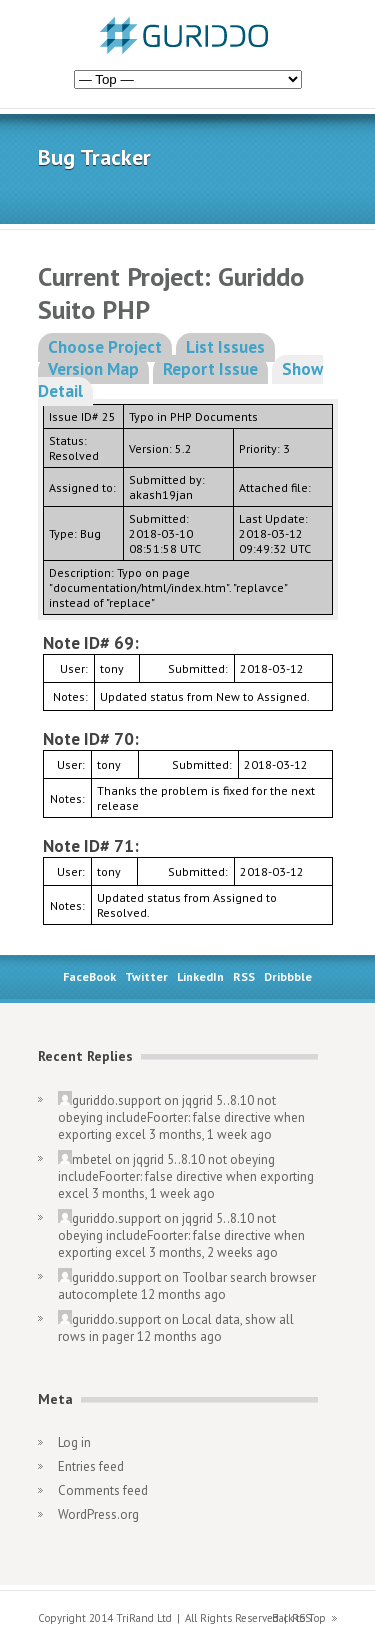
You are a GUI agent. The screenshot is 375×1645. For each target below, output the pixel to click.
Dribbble (288, 976)
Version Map (93, 369)
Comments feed (103, 1490)
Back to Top (299, 1618)
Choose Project (105, 347)
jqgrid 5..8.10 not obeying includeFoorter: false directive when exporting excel (181, 1117)
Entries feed (91, 1466)
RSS (244, 976)
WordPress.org (98, 1514)
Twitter (146, 976)
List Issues (225, 347)
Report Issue (210, 369)
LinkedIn (200, 976)
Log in (74, 1442)
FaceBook (89, 976)
